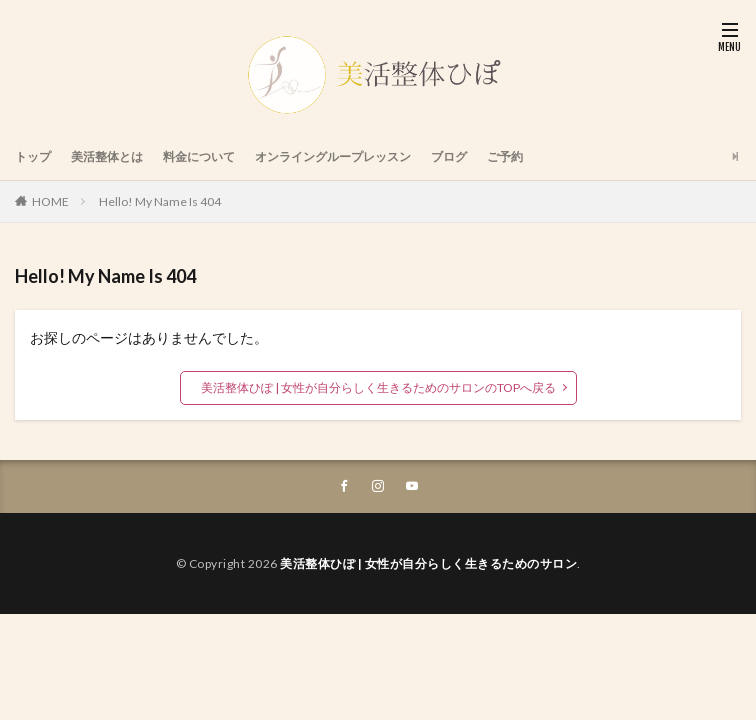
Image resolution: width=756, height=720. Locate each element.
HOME (50, 201)
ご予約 (505, 156)
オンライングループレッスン (333, 156)
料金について (199, 156)
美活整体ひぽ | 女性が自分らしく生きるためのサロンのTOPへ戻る (378, 387)
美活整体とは (107, 156)
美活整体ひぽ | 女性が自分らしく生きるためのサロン (428, 563)
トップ (33, 156)
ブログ (449, 156)
